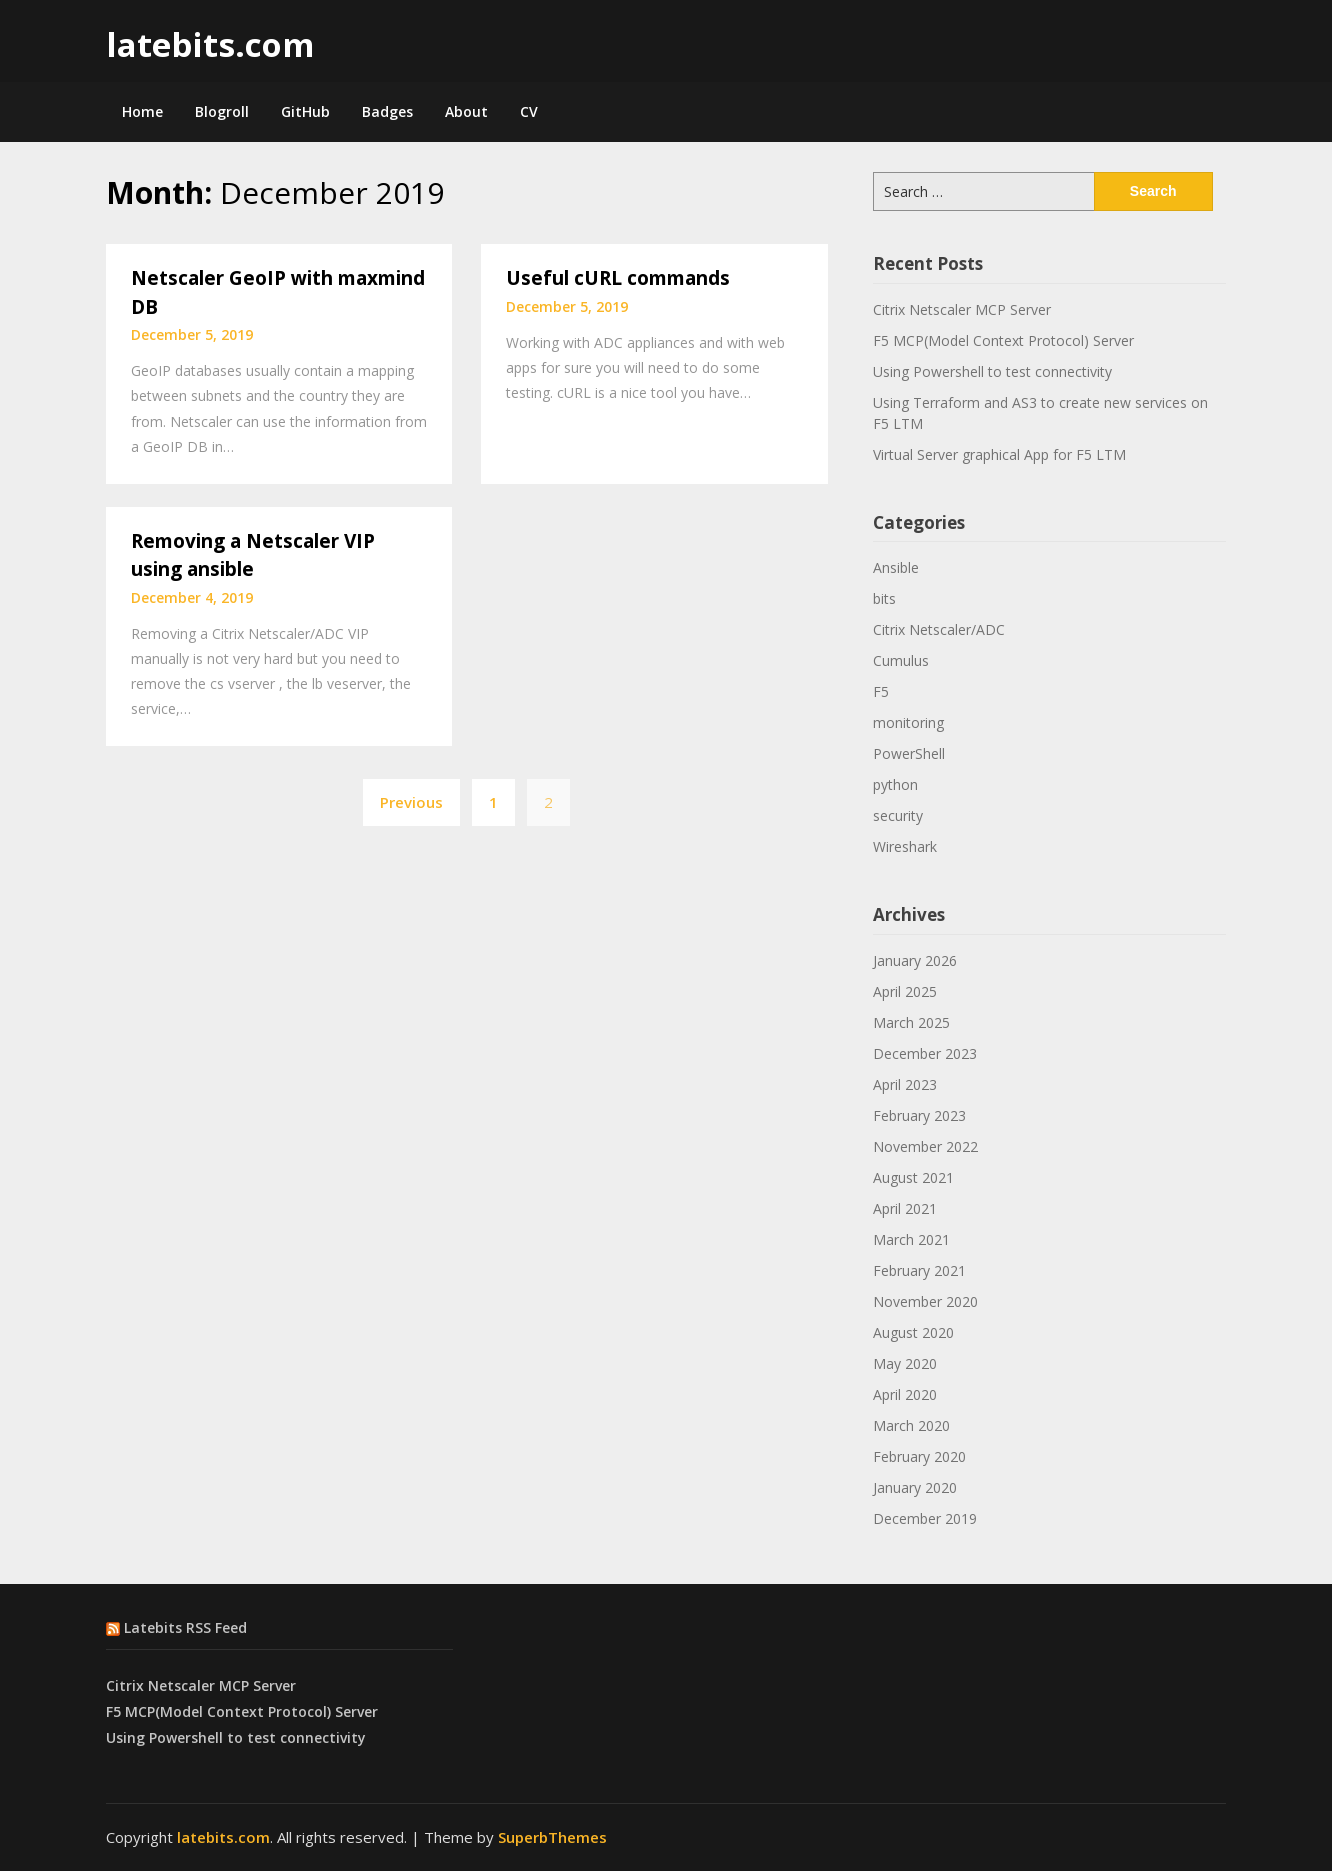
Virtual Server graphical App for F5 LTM (999, 454)
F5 (881, 691)
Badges (387, 111)
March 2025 (911, 1022)
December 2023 (925, 1053)
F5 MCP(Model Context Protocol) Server (1003, 340)
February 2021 (919, 1270)
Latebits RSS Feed (185, 1627)
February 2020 (919, 1456)
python (895, 784)
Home (142, 111)
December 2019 (925, 1518)
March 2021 (911, 1239)
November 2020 (925, 1301)
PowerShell (909, 753)
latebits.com (210, 44)
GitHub (305, 111)
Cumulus (901, 660)
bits (884, 598)
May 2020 (905, 1363)
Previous (411, 802)
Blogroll (222, 111)
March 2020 (911, 1425)
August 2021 (913, 1177)
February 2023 (919, 1115)
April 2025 (905, 991)
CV (529, 111)
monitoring (908, 722)
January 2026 (915, 960)
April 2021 (905, 1208)
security (898, 815)
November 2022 (925, 1146)
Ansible (896, 567)
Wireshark (905, 846)
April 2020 (905, 1394)
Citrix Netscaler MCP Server (962, 309)
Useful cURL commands (618, 278)
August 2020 (913, 1332)
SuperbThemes (552, 1837)
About (466, 111)
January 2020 (915, 1487)
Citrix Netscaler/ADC (939, 629)
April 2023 (905, 1084)
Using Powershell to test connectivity (992, 371)
